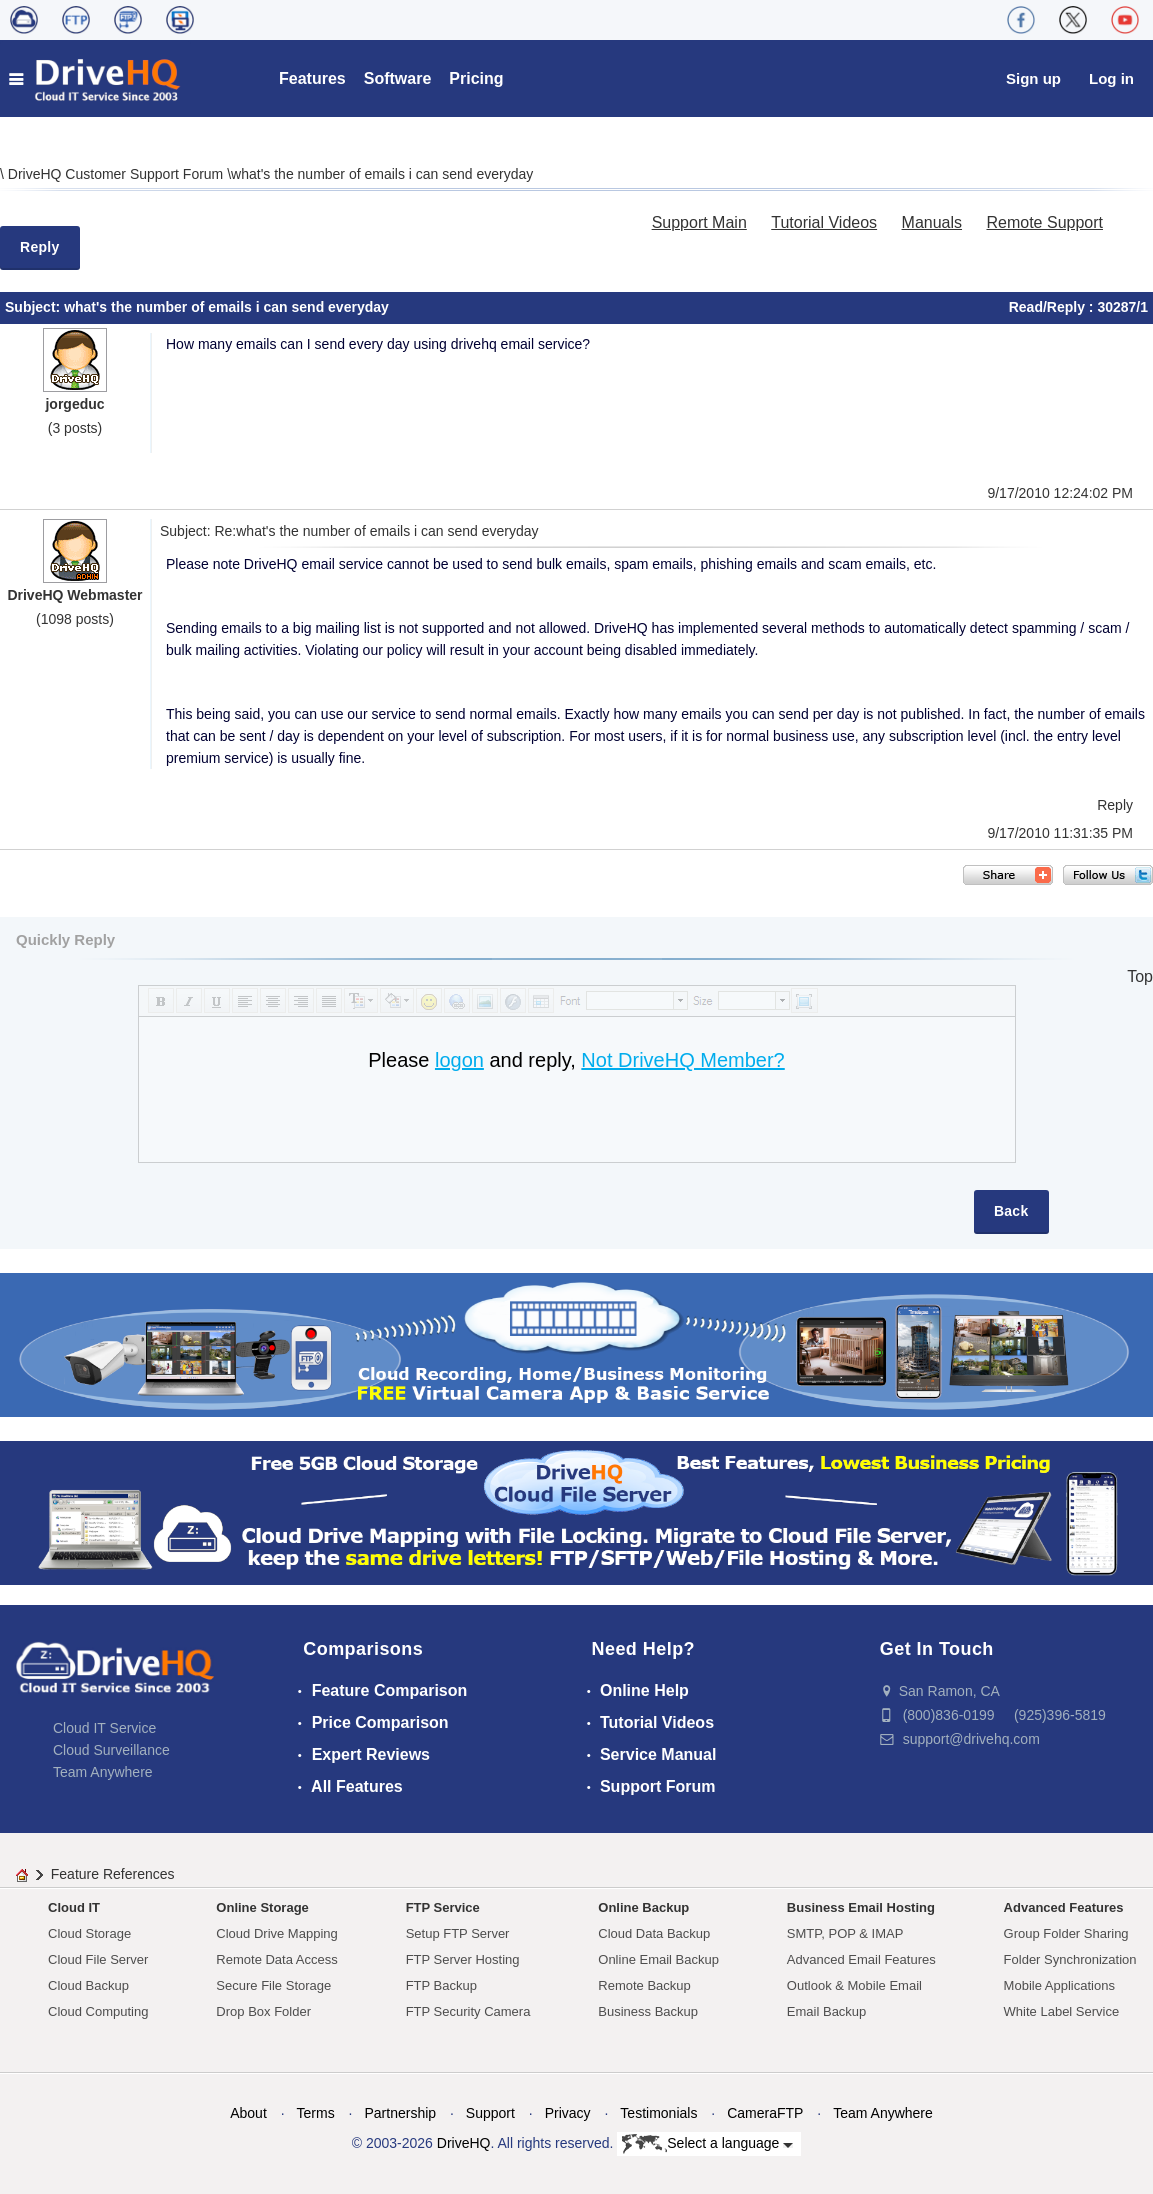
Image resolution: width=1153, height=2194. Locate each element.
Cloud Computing (98, 2011)
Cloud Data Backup (654, 1933)
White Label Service (1062, 2011)
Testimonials (658, 2113)
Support (490, 2113)
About (248, 2113)
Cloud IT (74, 1907)
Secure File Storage (273, 1985)
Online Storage (262, 1907)
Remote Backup (644, 1985)
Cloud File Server (98, 1959)
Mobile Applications (1059, 1985)
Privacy (568, 2113)
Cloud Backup (88, 1985)
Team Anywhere (103, 1772)
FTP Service (443, 1907)
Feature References (113, 1874)
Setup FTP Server (458, 1933)
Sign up (1033, 78)
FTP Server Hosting (463, 1959)
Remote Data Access (276, 1959)
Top (1140, 976)
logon (459, 1060)
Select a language (707, 2144)
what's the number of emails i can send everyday (382, 174)
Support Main (699, 222)
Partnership (400, 2113)
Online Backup (643, 1907)
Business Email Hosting (861, 1907)
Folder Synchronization (1070, 1959)
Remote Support (1044, 222)
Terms (316, 2113)
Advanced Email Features (861, 1959)
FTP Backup (441, 1985)
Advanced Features (1064, 1907)
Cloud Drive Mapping (276, 1933)
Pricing (476, 78)
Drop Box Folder (263, 2011)
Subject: (34, 307)
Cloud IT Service (104, 1728)
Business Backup (648, 2011)
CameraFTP (765, 2113)
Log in (1111, 78)
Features (312, 78)
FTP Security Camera (468, 2011)
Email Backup (826, 2011)
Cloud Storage (89, 1933)
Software (398, 78)
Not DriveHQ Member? (682, 1060)
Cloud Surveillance (111, 1750)
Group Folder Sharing (1066, 1933)
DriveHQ (464, 2143)
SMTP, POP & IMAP (845, 1933)
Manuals (932, 222)
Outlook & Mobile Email (854, 1985)
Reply (40, 247)
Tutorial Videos (824, 222)
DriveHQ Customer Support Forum (117, 174)
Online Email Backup (658, 1959)
